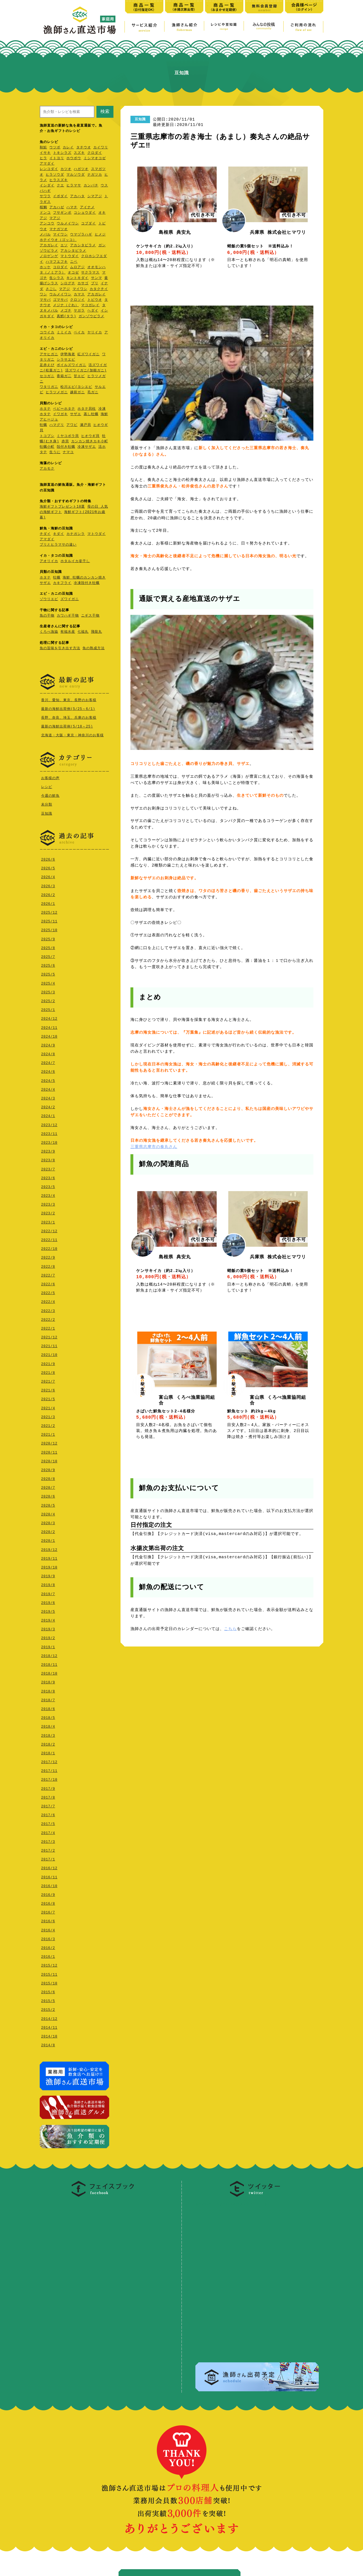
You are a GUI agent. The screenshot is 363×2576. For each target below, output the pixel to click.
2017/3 (48, 1840)
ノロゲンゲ (49, 256)
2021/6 (48, 1389)
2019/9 (48, 1574)
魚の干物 (47, 615)
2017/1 (48, 1858)
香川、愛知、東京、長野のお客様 (68, 699)
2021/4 (48, 1406)
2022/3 (48, 1309)
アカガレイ (49, 245)
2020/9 (48, 1468)
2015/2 (48, 2008)
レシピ (46, 786)
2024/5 (48, 1079)
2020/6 (48, 1495)
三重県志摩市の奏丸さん (153, 1146)
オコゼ (73, 272)
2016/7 (48, 1911)
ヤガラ (79, 310)
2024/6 (48, 1070)
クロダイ (94, 153)
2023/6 (48, 1176)
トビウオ (94, 300)
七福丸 (82, 632)
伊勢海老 (67, 354)
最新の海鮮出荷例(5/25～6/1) (68, 708)
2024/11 (49, 1026)
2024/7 (48, 1061)
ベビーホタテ (64, 409)
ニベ (73, 262)
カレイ (68, 147)
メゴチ (65, 310)
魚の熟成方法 (94, 648)
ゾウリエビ (49, 599)
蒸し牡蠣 (91, 414)
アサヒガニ (49, 354)
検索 (104, 111)
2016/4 (48, 1929)
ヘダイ (92, 310)
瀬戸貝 (85, 425)
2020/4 (48, 1513)
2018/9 (48, 1681)
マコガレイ (90, 305)
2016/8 (48, 1902)
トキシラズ (62, 153)
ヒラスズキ (58, 180)
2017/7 (48, 1805)
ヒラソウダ (55, 175)
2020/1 (48, 1539)
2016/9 (48, 1893)
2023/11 (49, 1132)
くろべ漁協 (49, 632)
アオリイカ (49, 561)
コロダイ (60, 267)
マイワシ (60, 234)
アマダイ (47, 163)
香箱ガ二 (64, 376)
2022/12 (49, 1229)
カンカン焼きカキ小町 (89, 441)
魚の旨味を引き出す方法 (60, 648)
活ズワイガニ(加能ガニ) (86, 370)
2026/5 (48, 867)
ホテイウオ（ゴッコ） (58, 240)
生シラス (56, 278)
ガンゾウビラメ (91, 316)
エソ (64, 245)
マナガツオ (58, 229)
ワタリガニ (49, 387)
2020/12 (49, 1442)
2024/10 (49, 1035)
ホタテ (45, 409)
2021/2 (48, 1424)
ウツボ (54, 147)
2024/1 (48, 1114)
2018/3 (48, 1734)
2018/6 (48, 1707)
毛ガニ (92, 392)
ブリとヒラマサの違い (58, 544)
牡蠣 (43, 425)
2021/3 (48, 1415)
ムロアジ (77, 267)
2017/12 (49, 1760)
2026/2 (48, 893)
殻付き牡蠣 (66, 447)
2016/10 (49, 1884)
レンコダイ (49, 169)
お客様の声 (50, 777)
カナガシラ (75, 534)
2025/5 (48, 973)
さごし (51, 289)
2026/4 (48, 875)
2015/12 (49, 1964)
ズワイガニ (69, 599)
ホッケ (45, 267)
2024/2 (48, 1105)
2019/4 (48, 1619)
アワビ (71, 425)
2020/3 (48, 1521)
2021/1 (48, 1433)
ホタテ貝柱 (86, 409)
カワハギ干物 (68, 615)
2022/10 (49, 1247)
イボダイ (60, 196)
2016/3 (48, 1937)
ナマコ (68, 452)
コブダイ (88, 223)
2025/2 (48, 999)
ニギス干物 (90, 615)
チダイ (45, 534)
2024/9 (48, 1044)
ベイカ (79, 332)
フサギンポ (62, 213)
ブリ (94, 283)
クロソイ (77, 300)
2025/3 (48, 991)
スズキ (79, 153)
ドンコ (45, 213)
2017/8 (48, 1796)
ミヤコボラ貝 (68, 436)
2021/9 (48, 1362)
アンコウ (47, 223)
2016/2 (48, 1946)
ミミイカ (64, 332)
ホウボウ (73, 158)
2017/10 (49, 1778)
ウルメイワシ (68, 223)
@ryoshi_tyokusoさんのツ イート (232, 2200)
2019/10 (49, 1566)
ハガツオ (81, 169)
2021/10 (49, 1353)
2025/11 (49, 920)
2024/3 (48, 1097)
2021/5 (48, 1397)
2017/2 (48, 1849)
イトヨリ (56, 158)
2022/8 (48, 1265)
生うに (54, 452)
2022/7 (48, 1274)
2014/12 (49, 2017)
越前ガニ (77, 392)
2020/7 (48, 1486)
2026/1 (48, 902)
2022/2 (48, 1318)
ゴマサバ (60, 300)
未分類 (46, 803)
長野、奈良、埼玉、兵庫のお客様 (68, 717)
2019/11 (49, 1557)
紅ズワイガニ (88, 354)
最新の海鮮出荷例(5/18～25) (67, 726)
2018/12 (49, 1654)
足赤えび (47, 365)
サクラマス (90, 272)
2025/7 (48, 955)
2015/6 (48, 1990)
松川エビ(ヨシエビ (76, 387)
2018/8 (48, 1690)
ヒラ (43, 158)
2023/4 (48, 1194)
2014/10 (49, 2035)
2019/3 (48, 1627)
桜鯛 (43, 207)
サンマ (96, 278)
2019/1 (48, 1645)
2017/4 (48, 1831)
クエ (60, 185)
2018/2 (48, 1743)
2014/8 (48, 2043)
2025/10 (49, 928)
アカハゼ (56, 207)
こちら (230, 1628)
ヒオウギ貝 (90, 436)
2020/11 (49, 1451)
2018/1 (48, 1751)
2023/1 (48, 1221)
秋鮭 (43, 147)
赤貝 (65, 441)
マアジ (54, 218)
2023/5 (48, 1185)
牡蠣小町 (47, 447)
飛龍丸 (96, 632)
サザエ (75, 414)
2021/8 (48, 1371)
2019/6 (48, 1601)
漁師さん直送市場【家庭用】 (79, 20)
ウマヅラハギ (81, 234)
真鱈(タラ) (66, 316)
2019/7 (48, 1592)
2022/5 (48, 1291)
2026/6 (48, 858)
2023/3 (48, 1203)
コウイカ (47, 332)
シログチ (67, 283)
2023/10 (49, 1141)
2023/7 (48, 1168)
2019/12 (49, 1548)
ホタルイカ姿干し (75, 561)
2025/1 (48, 1008)
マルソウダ (75, 175)
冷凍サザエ (86, 447)
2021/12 (49, 1336)
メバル (45, 234)
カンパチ (91, 185)
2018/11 (49, 1663)
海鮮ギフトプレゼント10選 (62, 506)
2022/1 (48, 1327)
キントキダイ (77, 278)
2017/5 (48, 1822)
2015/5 (48, 1999)
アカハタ (77, 196)
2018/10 (49, 1672)
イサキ (45, 153)
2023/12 (49, 1123)
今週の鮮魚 (50, 794)
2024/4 (48, 1088)
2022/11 (49, 1238)
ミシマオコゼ (95, 158)
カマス (79, 294)
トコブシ (47, 436)
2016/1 (48, 1955)
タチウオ (83, 147)
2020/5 (48, 1504)
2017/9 (48, 1787)
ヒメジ (100, 234)
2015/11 (49, 1973)
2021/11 (49, 1344)
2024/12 (49, 1017)
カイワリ (100, 147)
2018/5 (48, 1716)
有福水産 (67, 632)
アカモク (47, 468)
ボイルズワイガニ (71, 365)
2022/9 (48, 1256)
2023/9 (48, 1150)
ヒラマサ (73, 185)
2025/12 (49, 911)
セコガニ (47, 376)
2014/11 (49, 2026)
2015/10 (49, 1982)
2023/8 (48, 1158)
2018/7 (48, 1698)
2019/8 (48, 1583)
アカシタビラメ (83, 245)
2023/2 (48, 1212)
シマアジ (94, 196)
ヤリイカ (94, 332)
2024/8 (48, 1052)
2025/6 (48, 964)
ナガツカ (94, 175)
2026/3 (48, 884)
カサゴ (82, 283)
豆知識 (46, 812)
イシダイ (47, 185)
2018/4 (48, 1725)
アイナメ (87, 207)
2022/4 (48, 1300)
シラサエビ (66, 360)
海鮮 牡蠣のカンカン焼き (84, 577)
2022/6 (48, 1282)
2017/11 (49, 1769)
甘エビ (79, 376)
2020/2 (48, 1530)
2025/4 (48, 982)
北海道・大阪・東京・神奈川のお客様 (72, 735)
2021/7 (48, 1380)
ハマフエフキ (57, 262)
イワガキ (60, 414)
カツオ (65, 169)
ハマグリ (56, 425)
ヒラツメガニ (57, 392)
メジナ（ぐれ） (66, 305)
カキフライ (62, 583)
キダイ (58, 534)
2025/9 (48, 937)
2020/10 (49, 1460)
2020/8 (48, 1477)
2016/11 (49, 1875)
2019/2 (48, 1636)
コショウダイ (85, 213)
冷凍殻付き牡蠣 (87, 583)
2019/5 (48, 1610)
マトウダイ (69, 256)
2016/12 (49, 1866)
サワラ (45, 196)
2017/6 (48, 1813)
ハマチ (71, 207)
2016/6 (48, 1919)
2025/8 (48, 946)
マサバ (45, 300)
